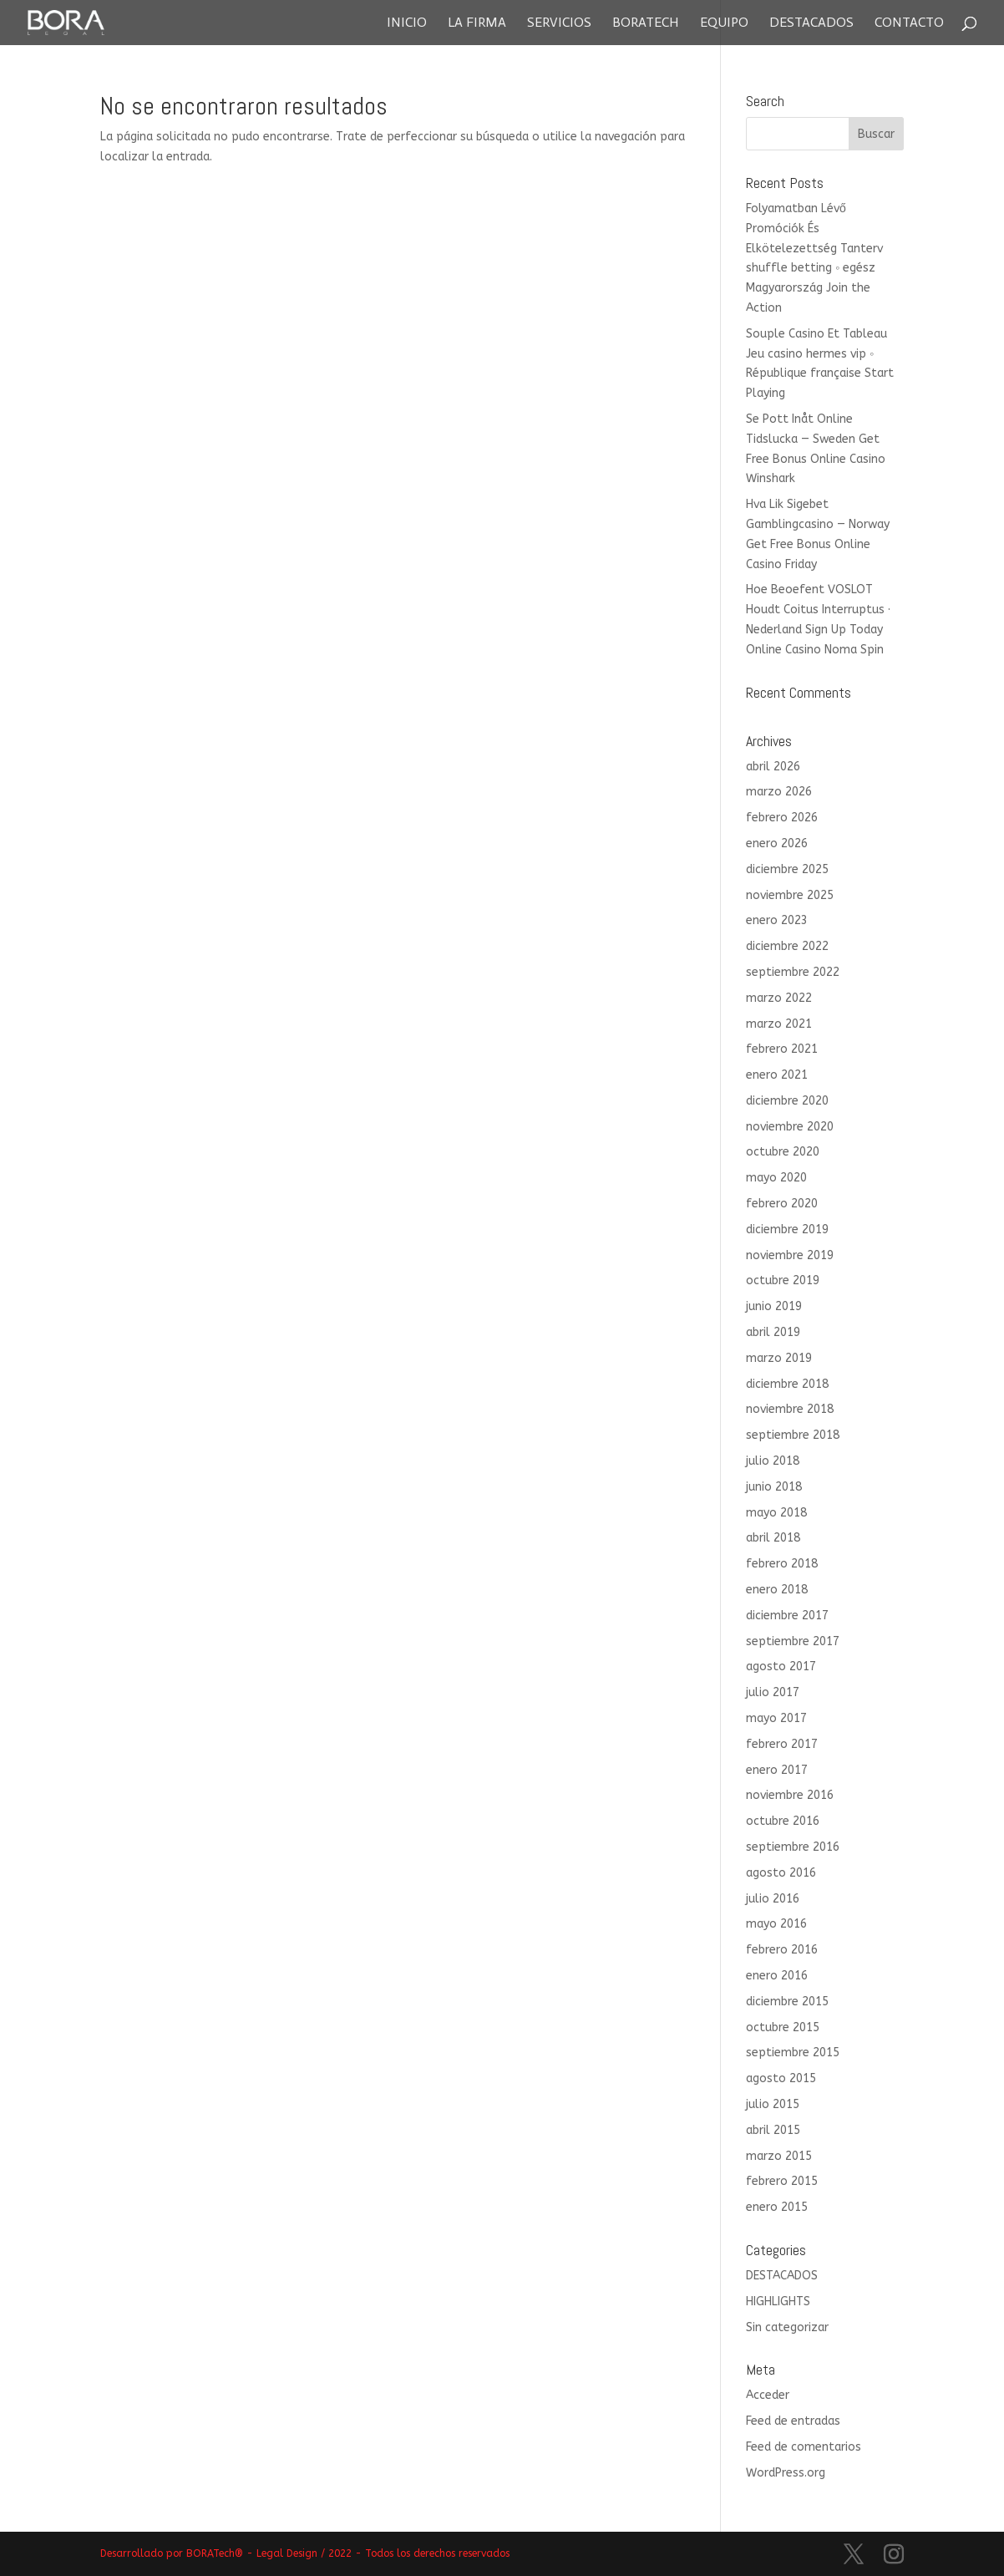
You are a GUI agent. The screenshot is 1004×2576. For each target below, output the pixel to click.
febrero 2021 (782, 1049)
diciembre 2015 (787, 2001)
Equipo (724, 23)
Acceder (767, 2395)
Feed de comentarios (803, 2447)
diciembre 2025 (787, 869)
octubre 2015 (782, 2027)
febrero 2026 (782, 817)
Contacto (909, 23)
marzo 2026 (779, 792)
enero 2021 (777, 1075)
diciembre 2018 (787, 1384)
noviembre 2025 (790, 895)
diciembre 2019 (787, 1229)
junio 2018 (774, 1487)
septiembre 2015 (792, 2052)
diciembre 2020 (787, 1101)
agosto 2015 (781, 2078)
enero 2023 (777, 920)
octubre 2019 (782, 1280)
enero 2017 (777, 1770)
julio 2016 (772, 1899)
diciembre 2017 (787, 1615)
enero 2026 (777, 843)
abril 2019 (773, 1332)
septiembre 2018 (792, 1435)
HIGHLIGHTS (778, 2301)
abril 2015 (773, 2130)
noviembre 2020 (790, 1127)
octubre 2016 (782, 1821)
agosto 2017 (781, 1666)
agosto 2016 (781, 1873)
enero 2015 (777, 2207)
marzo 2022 (779, 998)
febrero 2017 (782, 1744)
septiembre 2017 (792, 1641)
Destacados (811, 23)
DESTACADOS (782, 2276)
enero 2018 (777, 1590)
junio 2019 (774, 1306)
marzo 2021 (779, 1024)
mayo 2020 (776, 1178)
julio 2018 (772, 1461)
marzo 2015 (779, 2156)
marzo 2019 (779, 1358)
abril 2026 (773, 767)
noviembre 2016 (790, 1795)
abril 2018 (773, 1538)
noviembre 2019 (790, 1255)
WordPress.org (785, 2473)
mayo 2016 (776, 1924)
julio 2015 (772, 2104)
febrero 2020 (782, 1204)
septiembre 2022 (792, 972)
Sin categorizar (787, 2327)
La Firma (477, 23)
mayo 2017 (776, 1718)
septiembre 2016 (792, 1847)
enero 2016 (777, 1976)
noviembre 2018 (790, 1409)
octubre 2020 (782, 1152)
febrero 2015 (782, 2181)
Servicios (559, 23)
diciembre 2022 (787, 946)
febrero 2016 (782, 1950)
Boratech (645, 23)
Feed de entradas (793, 2421)
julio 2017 (772, 1692)
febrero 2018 (782, 1564)
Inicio (407, 23)
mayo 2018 (776, 1513)
